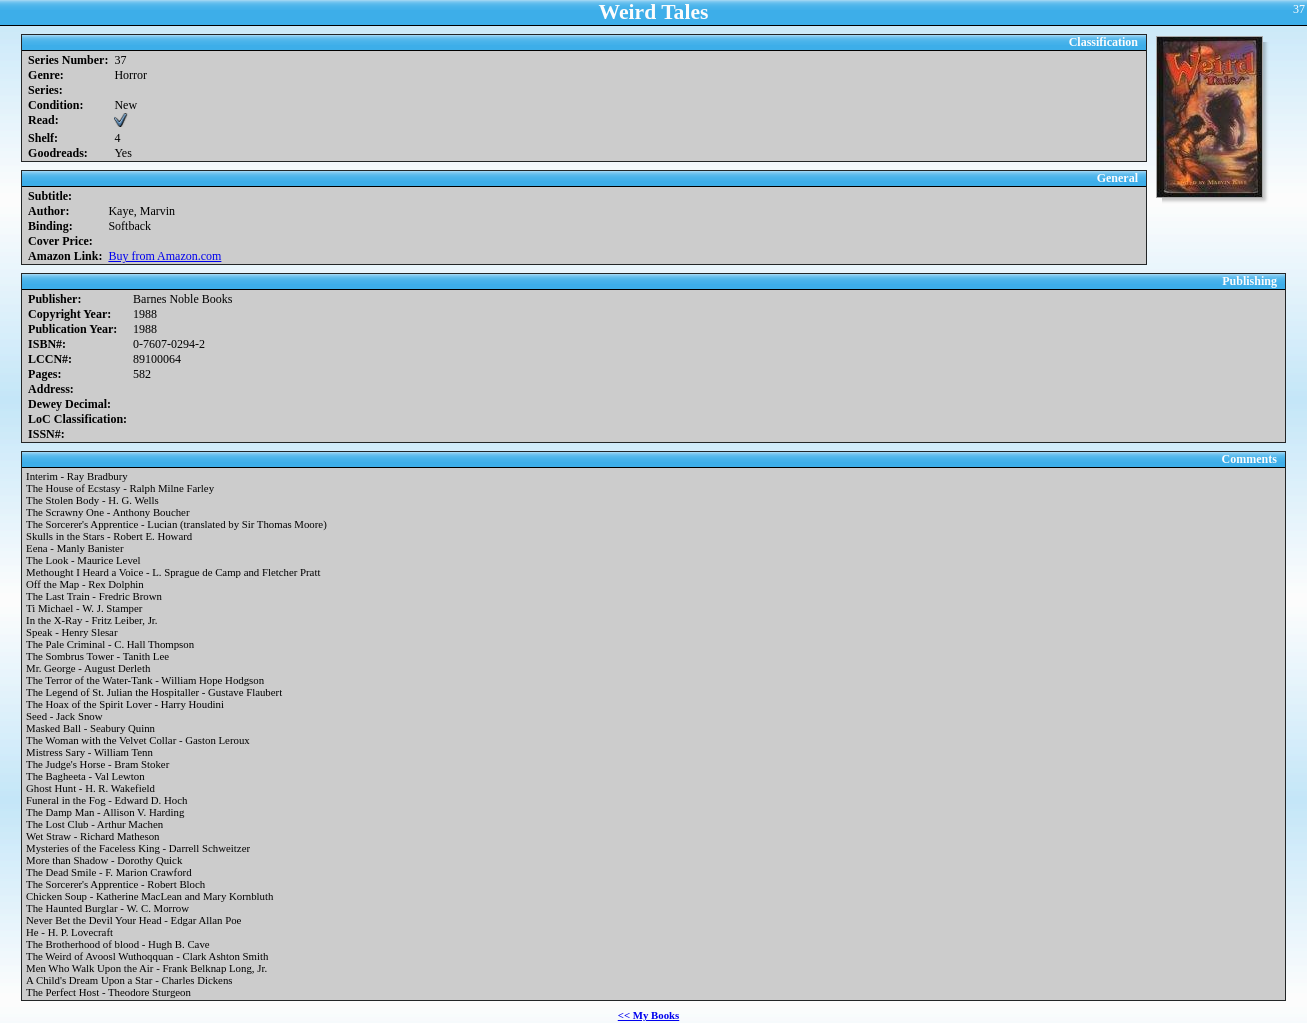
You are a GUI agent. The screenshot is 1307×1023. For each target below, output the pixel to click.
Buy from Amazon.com (164, 256)
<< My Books (649, 1015)
